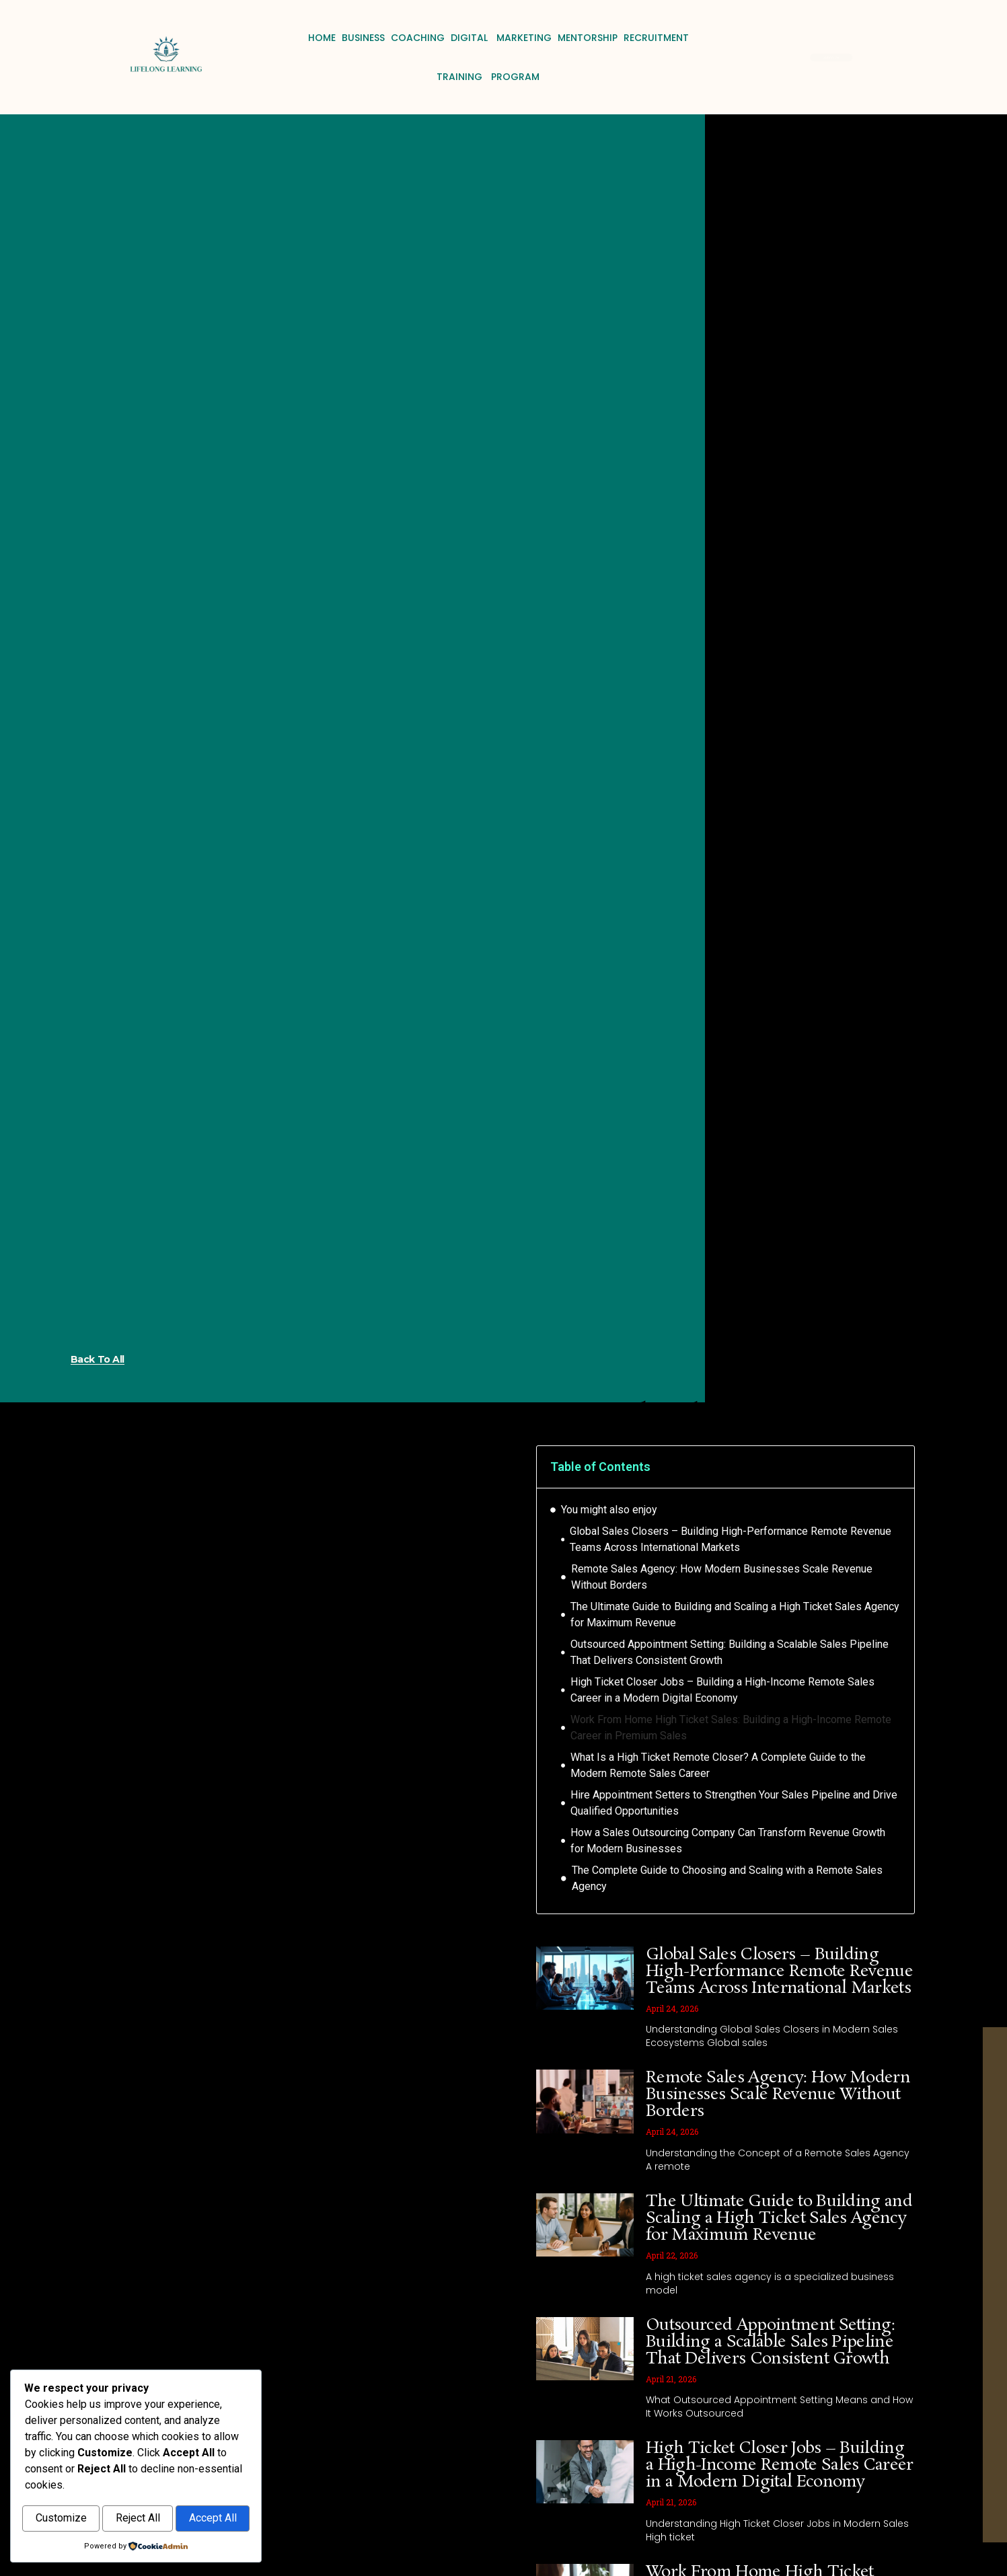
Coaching (418, 37)
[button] (895, 1467)
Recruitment (656, 37)
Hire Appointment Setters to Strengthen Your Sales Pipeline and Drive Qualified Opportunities (733, 1802)
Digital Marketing (501, 37)
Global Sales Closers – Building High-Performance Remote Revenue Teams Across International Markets (730, 1539)
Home (322, 37)
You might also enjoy (609, 1509)
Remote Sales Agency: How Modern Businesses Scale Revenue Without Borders (721, 1576)
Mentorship (588, 37)
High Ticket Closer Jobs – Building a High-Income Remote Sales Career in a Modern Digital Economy (722, 1689)
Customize (61, 2519)
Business (363, 37)
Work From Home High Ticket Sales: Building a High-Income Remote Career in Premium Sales (730, 1727)
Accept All (213, 2519)
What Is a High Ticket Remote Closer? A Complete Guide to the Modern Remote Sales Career (718, 1765)
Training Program (488, 76)
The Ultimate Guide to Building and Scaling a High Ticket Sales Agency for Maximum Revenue (734, 1614)
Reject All (138, 2519)
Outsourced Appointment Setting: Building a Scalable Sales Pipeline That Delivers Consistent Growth (729, 1652)
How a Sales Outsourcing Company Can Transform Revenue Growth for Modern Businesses (727, 1840)
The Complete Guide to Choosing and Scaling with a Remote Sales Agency (727, 1878)
